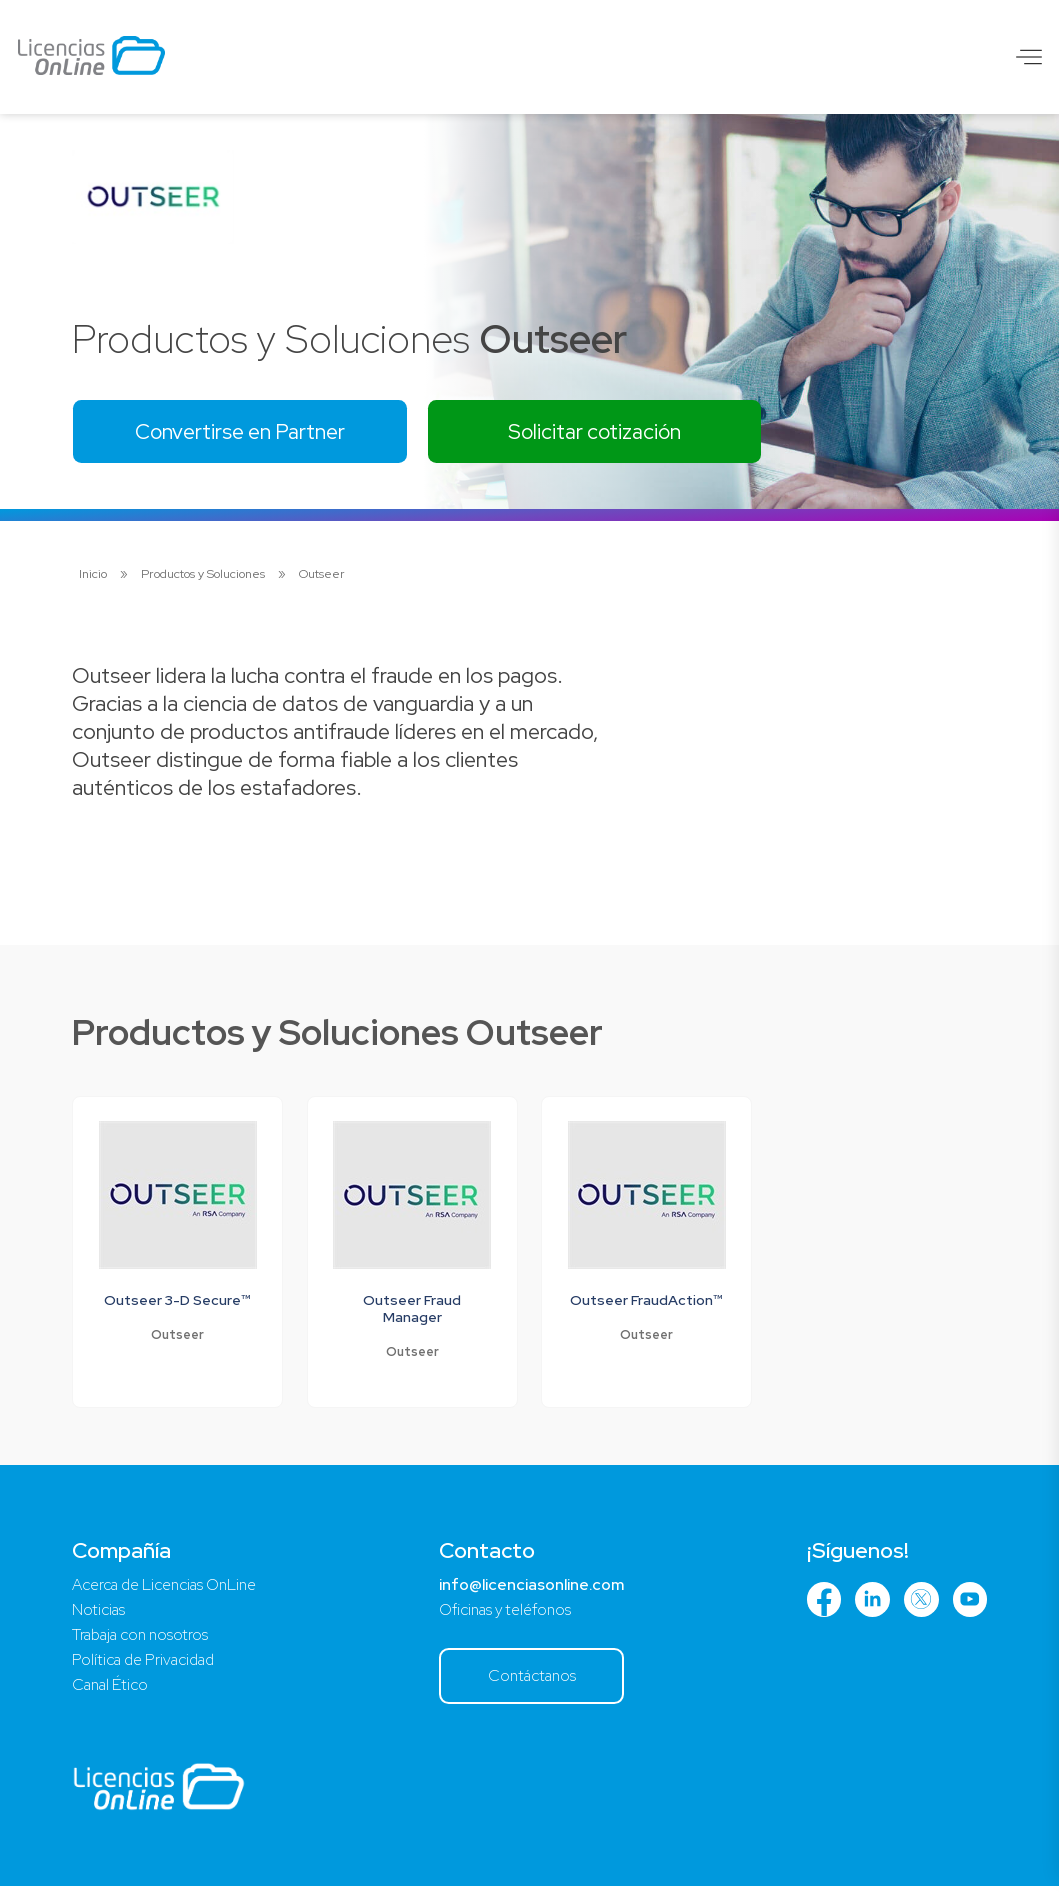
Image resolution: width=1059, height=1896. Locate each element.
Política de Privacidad (148, 1667)
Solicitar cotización (613, 432)
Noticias (99, 1615)
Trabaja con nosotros (144, 1641)
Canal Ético (113, 1693)
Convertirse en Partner (247, 432)
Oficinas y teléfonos (508, 1615)
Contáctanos (535, 1682)
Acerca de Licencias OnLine (171, 1589)
